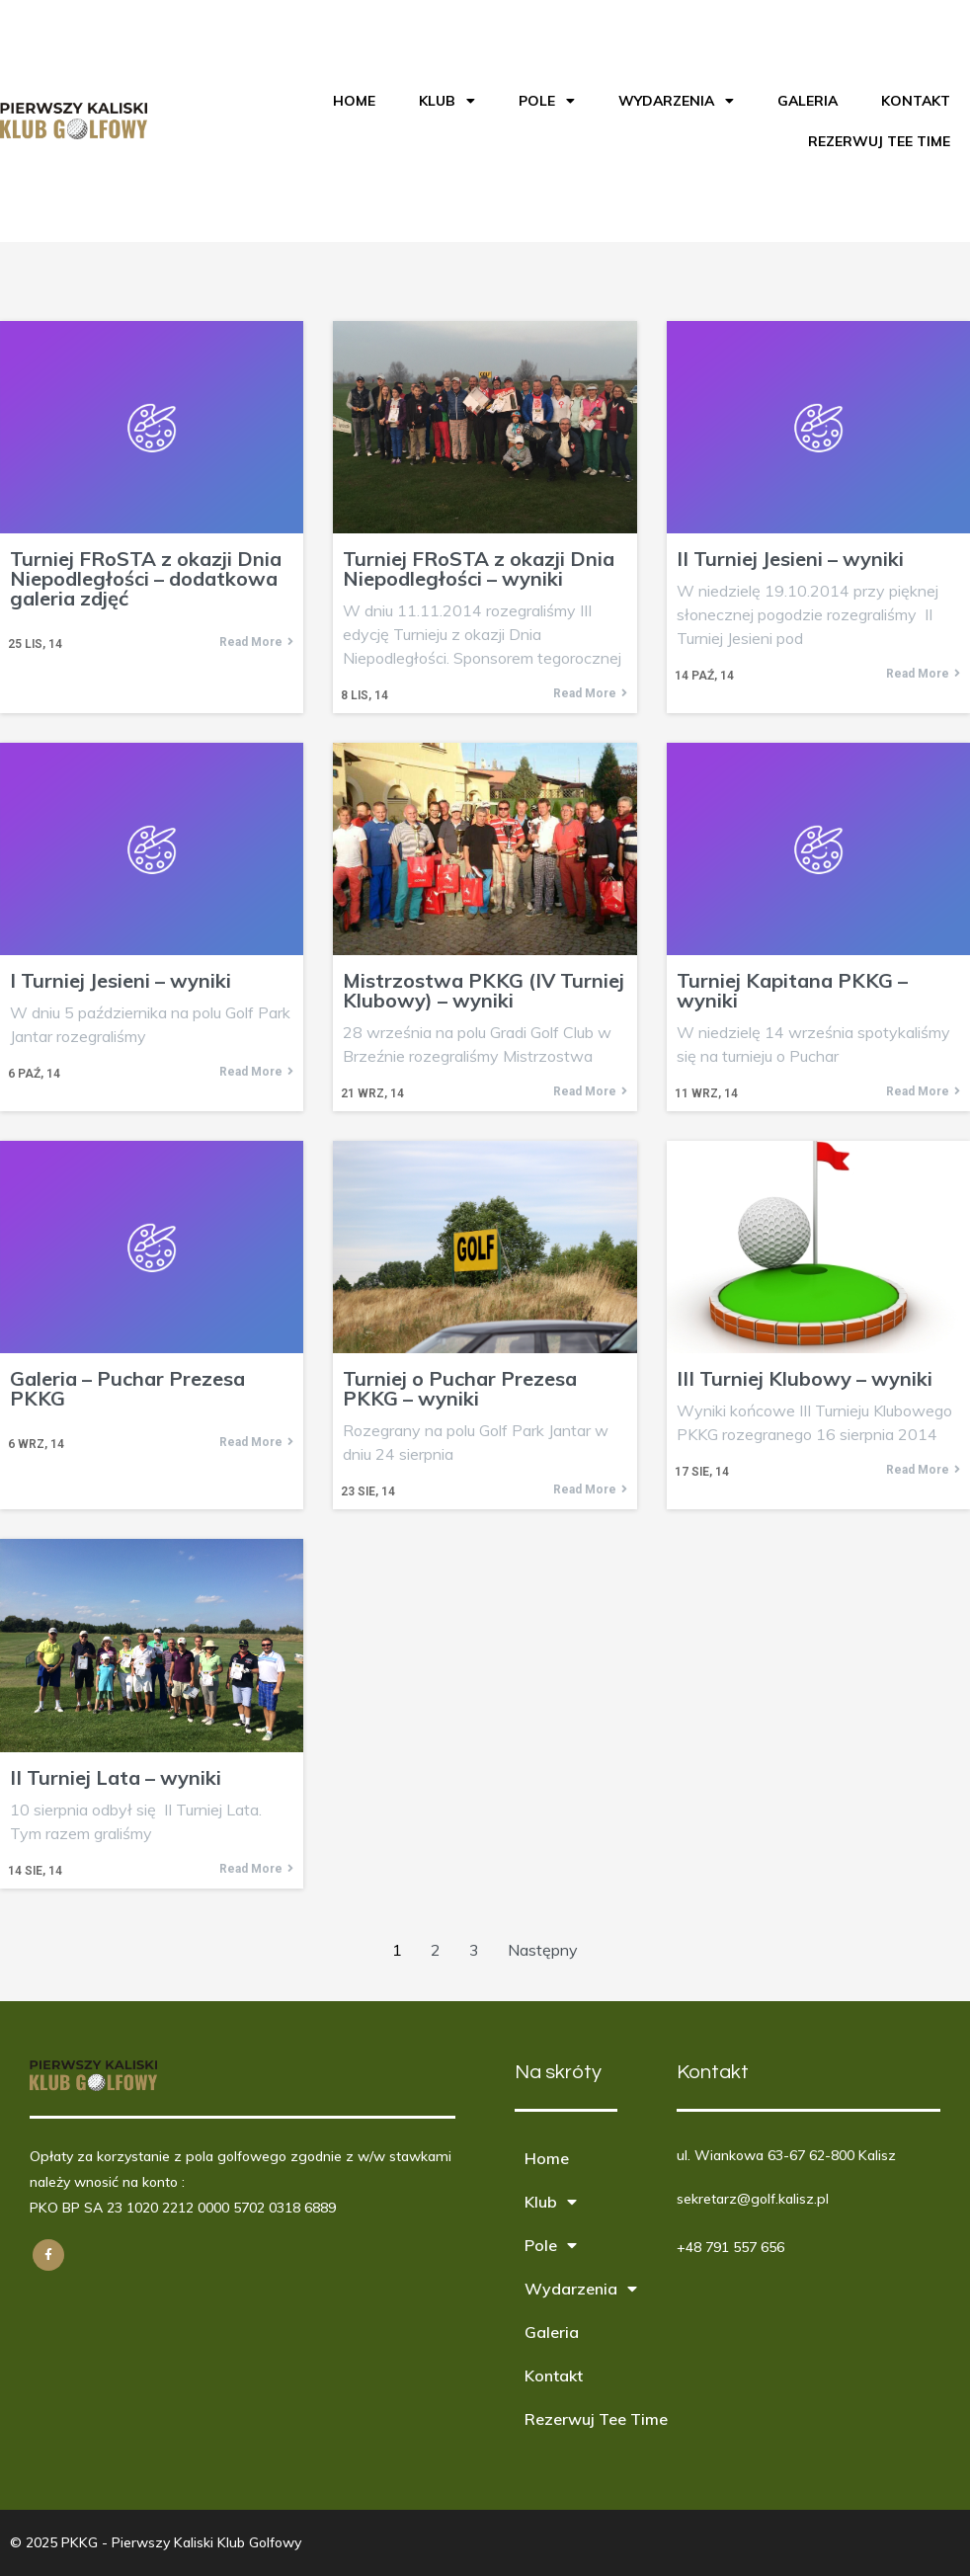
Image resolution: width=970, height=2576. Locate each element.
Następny (543, 1950)
